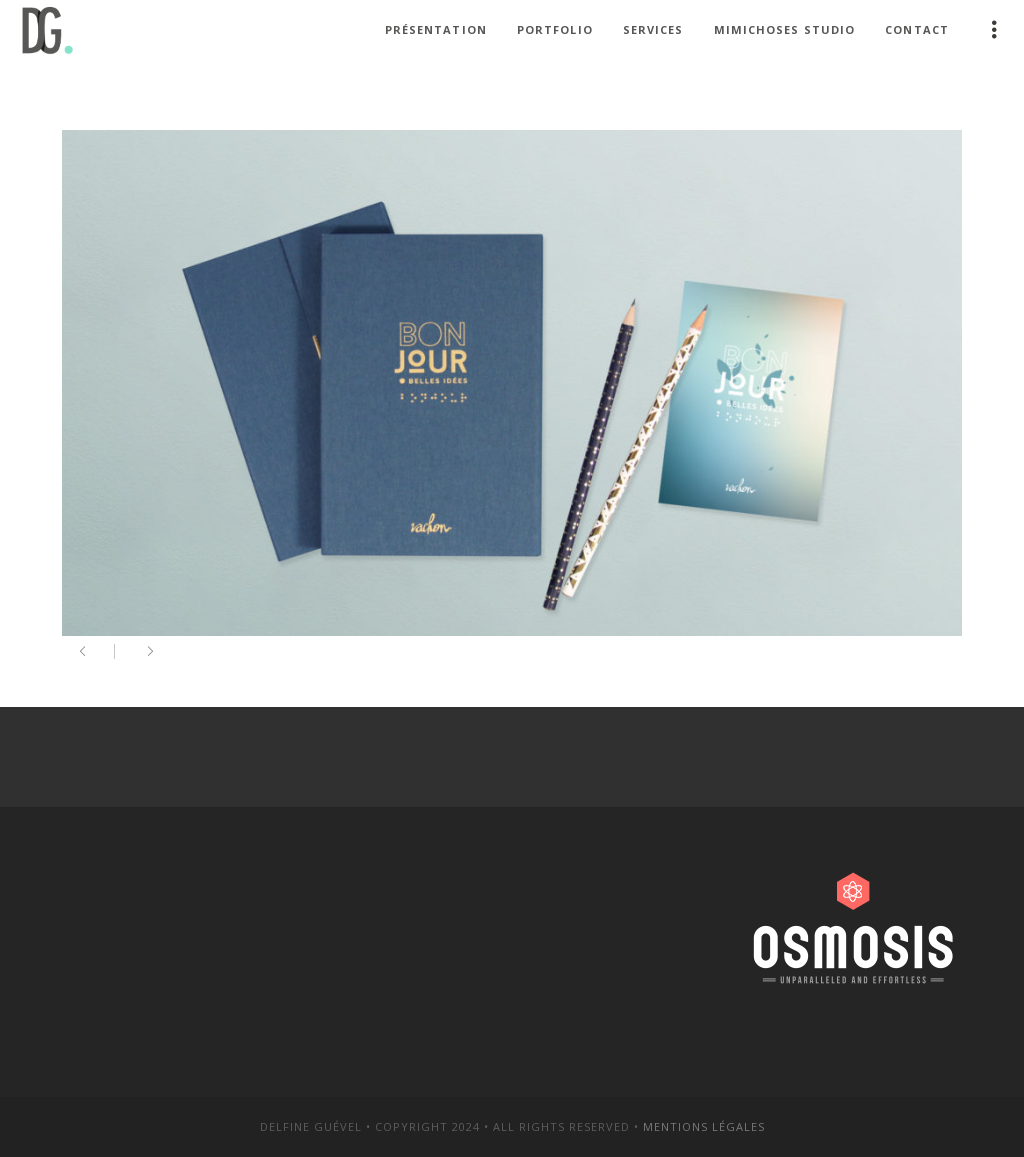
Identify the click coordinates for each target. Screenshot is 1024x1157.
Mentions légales (704, 1126)
